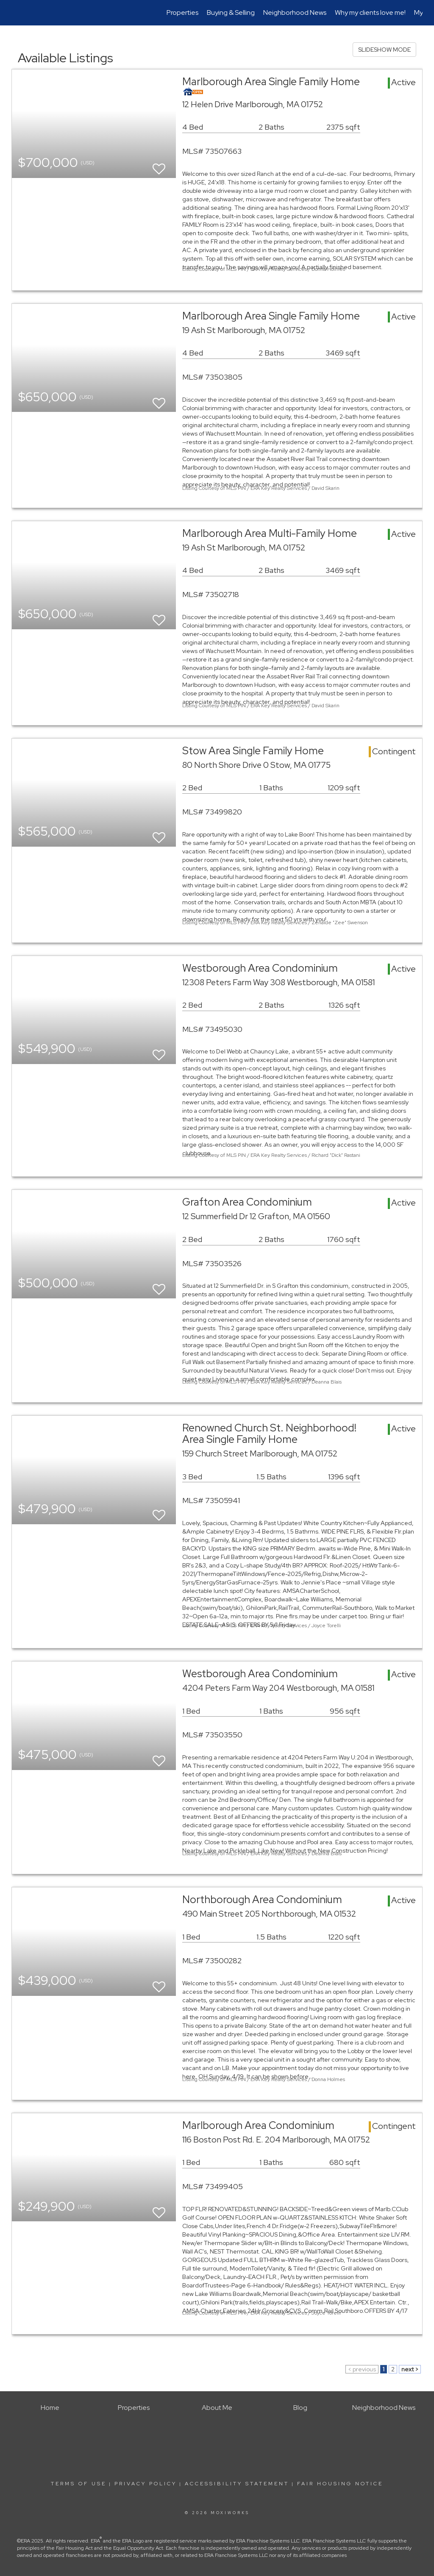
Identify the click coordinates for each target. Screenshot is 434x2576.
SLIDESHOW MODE (384, 49)
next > (409, 2369)
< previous (362, 2369)
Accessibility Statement (237, 2483)
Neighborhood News (294, 12)
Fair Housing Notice (340, 2483)
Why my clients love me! (370, 12)
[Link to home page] (15, 12)
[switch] (159, 165)
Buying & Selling (231, 12)
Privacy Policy (145, 2483)
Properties (182, 12)
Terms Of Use (78, 2483)
